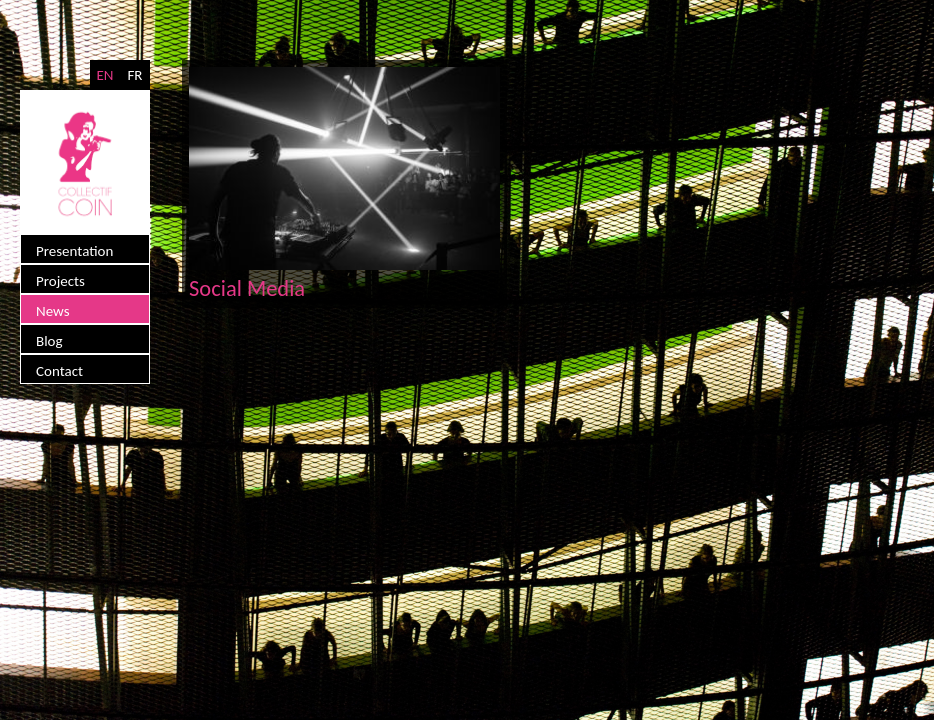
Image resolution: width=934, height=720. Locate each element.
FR (134, 75)
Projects (60, 281)
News (53, 311)
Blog (49, 341)
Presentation (74, 251)
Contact (59, 371)
